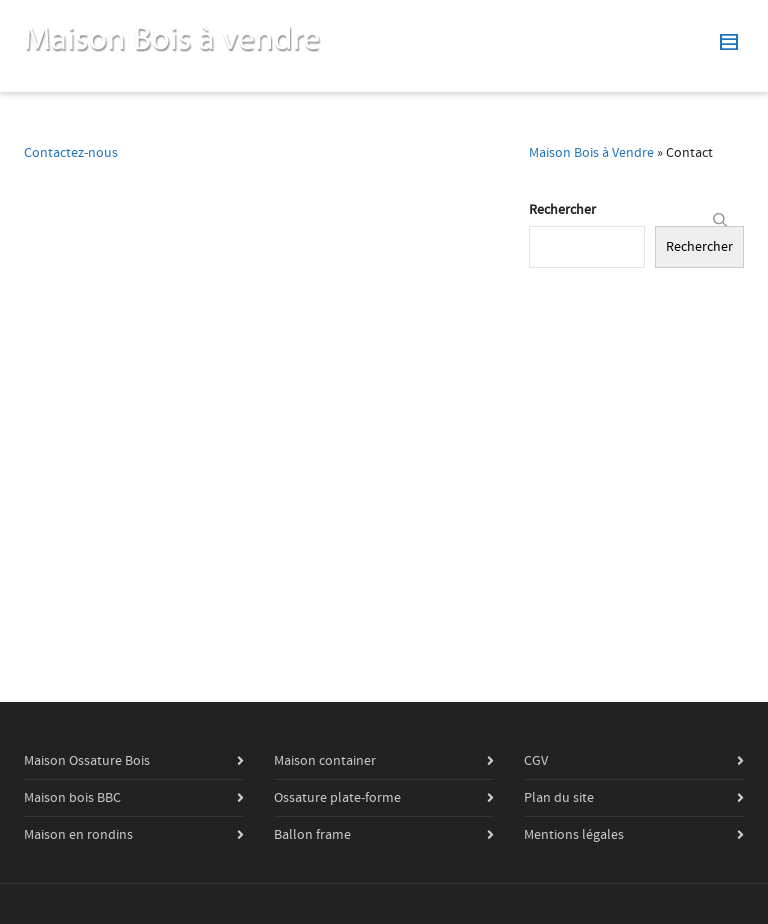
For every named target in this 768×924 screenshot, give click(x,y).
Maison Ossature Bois (87, 761)
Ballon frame (312, 835)
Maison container (325, 761)
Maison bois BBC (72, 798)
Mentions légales (574, 835)
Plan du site (559, 798)
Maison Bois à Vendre (591, 153)
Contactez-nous (71, 153)
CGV (536, 761)
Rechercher (562, 210)
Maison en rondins (78, 835)
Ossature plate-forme (337, 798)
